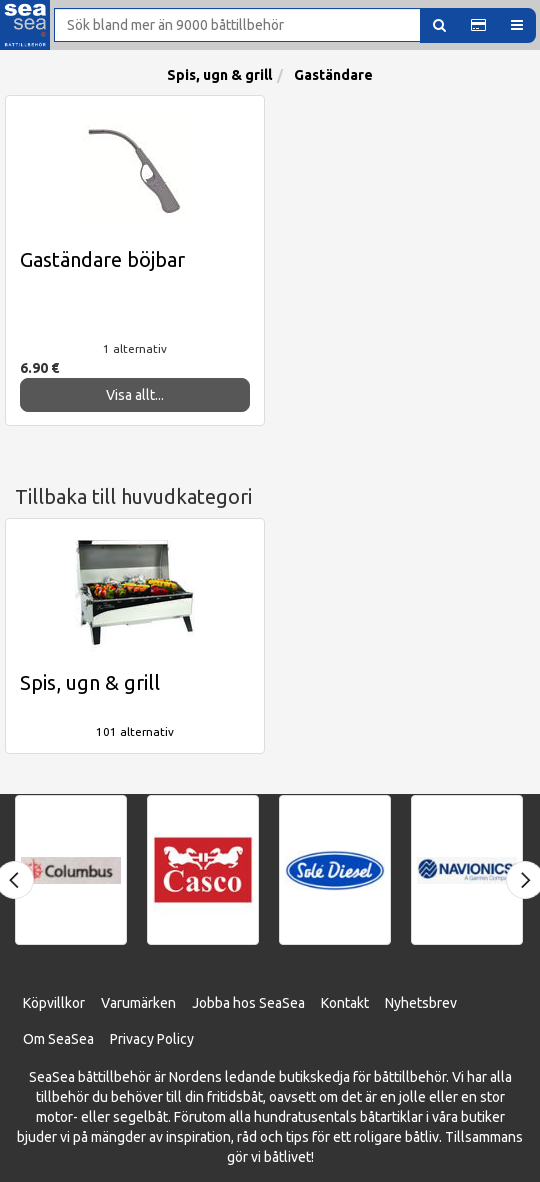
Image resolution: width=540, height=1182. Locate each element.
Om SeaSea (58, 1039)
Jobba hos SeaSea (248, 1003)
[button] (478, 25)
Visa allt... (135, 395)
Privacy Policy (152, 1039)
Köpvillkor (54, 1003)
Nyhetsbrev (421, 1003)
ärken (158, 1003)
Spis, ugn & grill (219, 75)
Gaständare (333, 75)
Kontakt (345, 1003)
